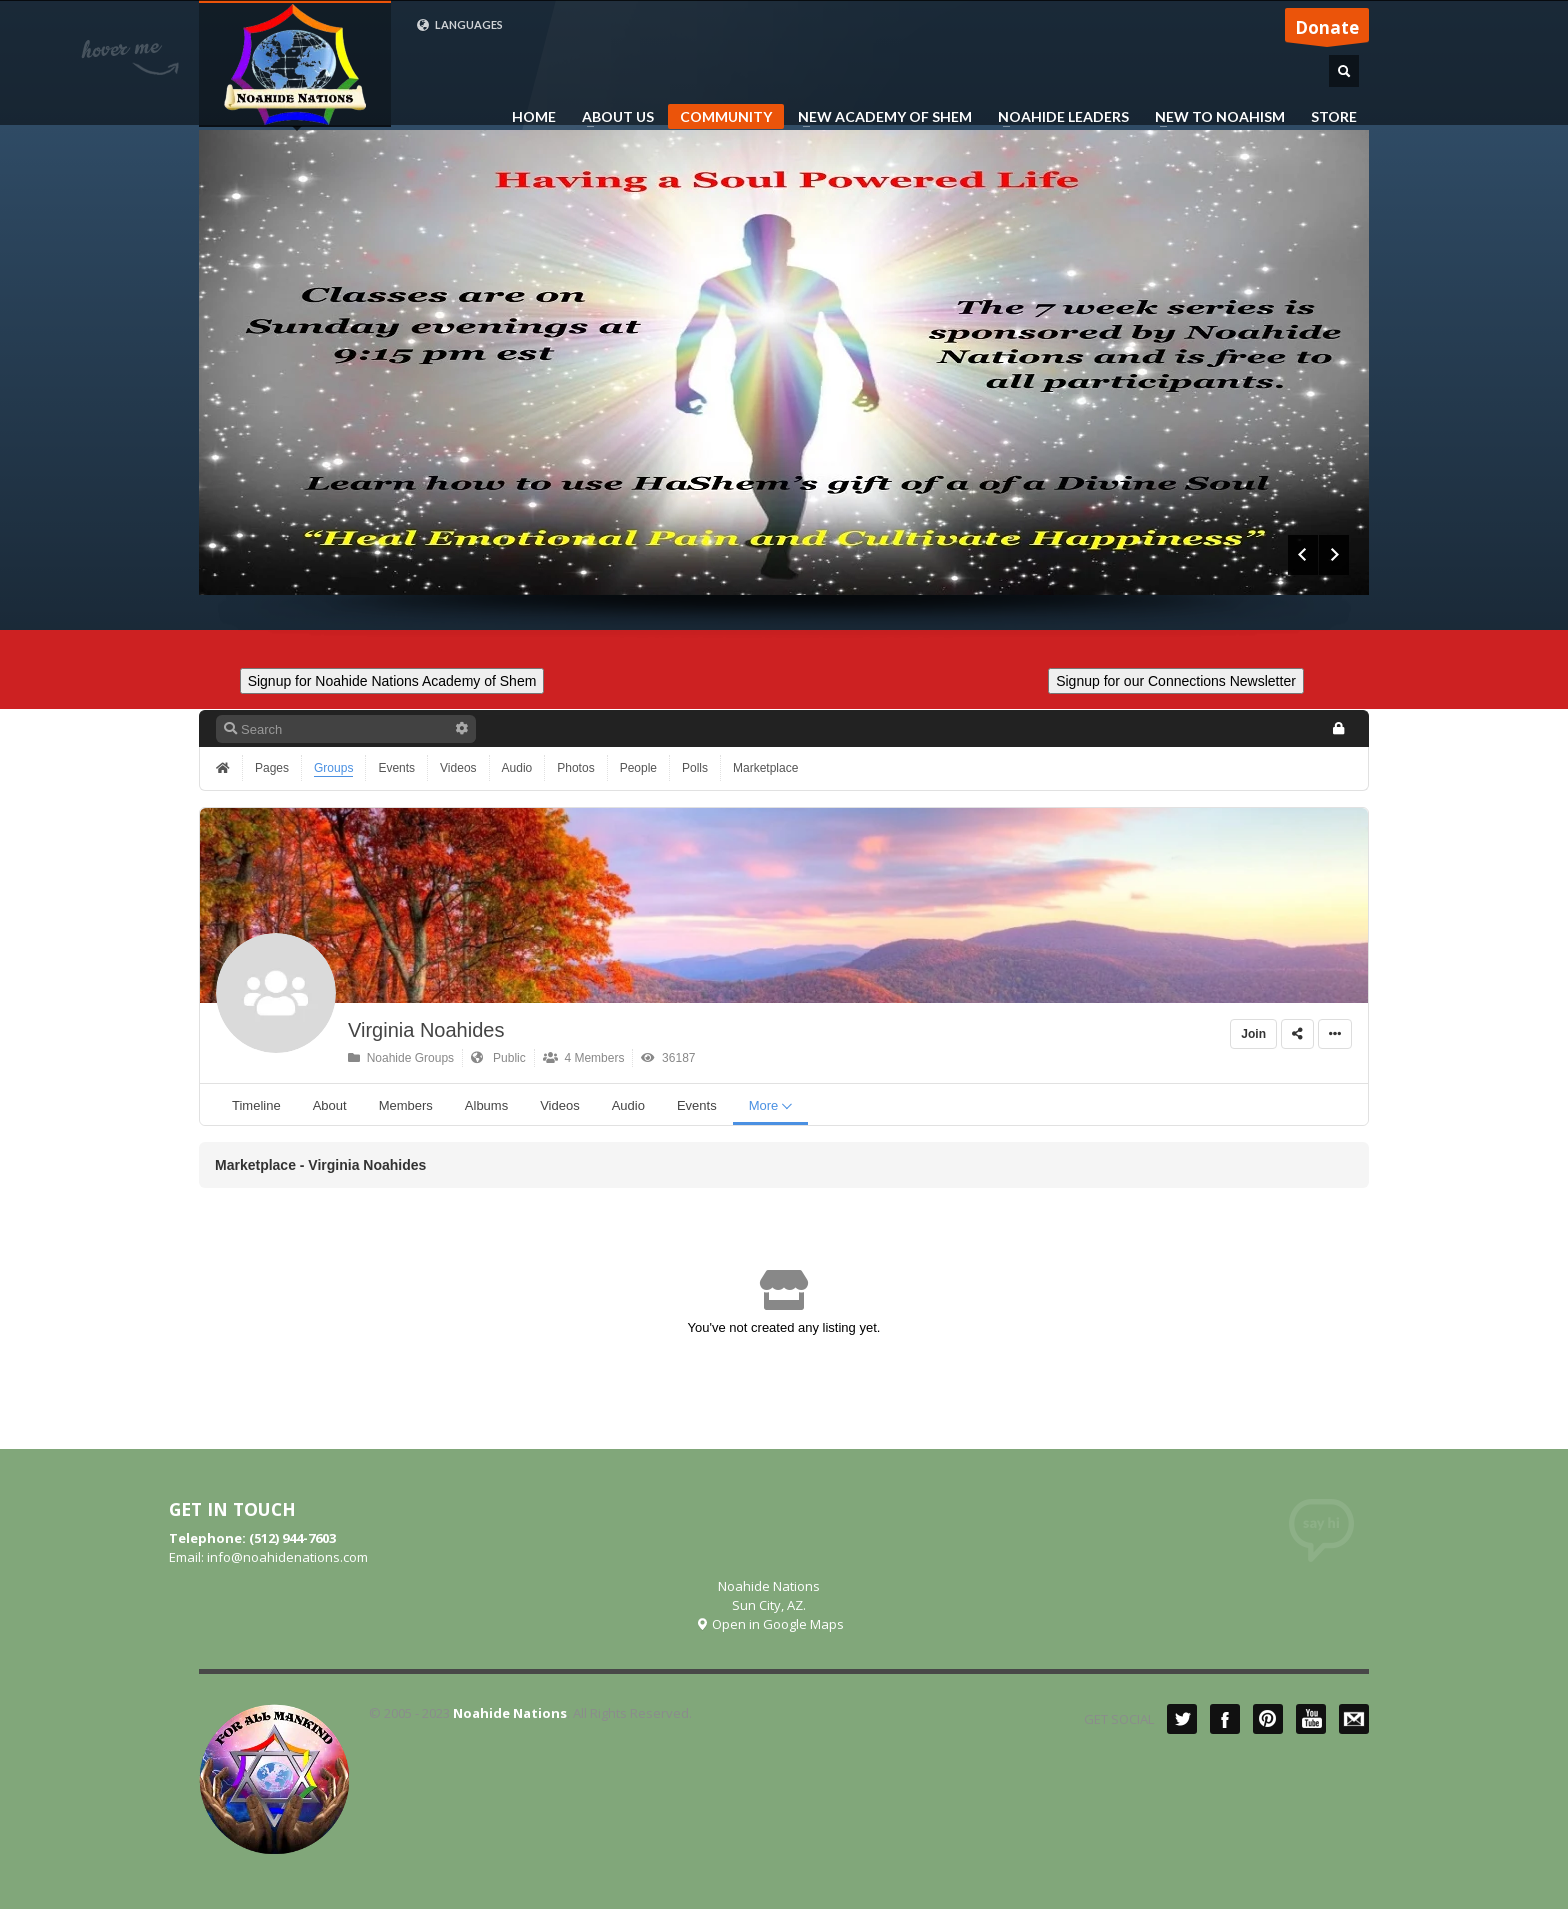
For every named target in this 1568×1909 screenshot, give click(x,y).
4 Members (584, 1058)
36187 (668, 1058)
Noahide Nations (510, 1713)
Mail (1354, 1719)
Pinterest (1268, 1719)
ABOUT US (612, 117)
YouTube (1311, 1719)
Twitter (1182, 1719)
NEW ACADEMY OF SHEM (879, 117)
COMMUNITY (726, 116)
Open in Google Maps (769, 1624)
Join (1253, 1034)
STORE (1334, 117)
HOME (534, 117)
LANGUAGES (459, 25)
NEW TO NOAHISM (1214, 117)
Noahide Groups (401, 1058)
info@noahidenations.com (287, 1557)
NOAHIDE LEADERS (1057, 117)
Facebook (1225, 1719)
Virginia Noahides (426, 1030)
